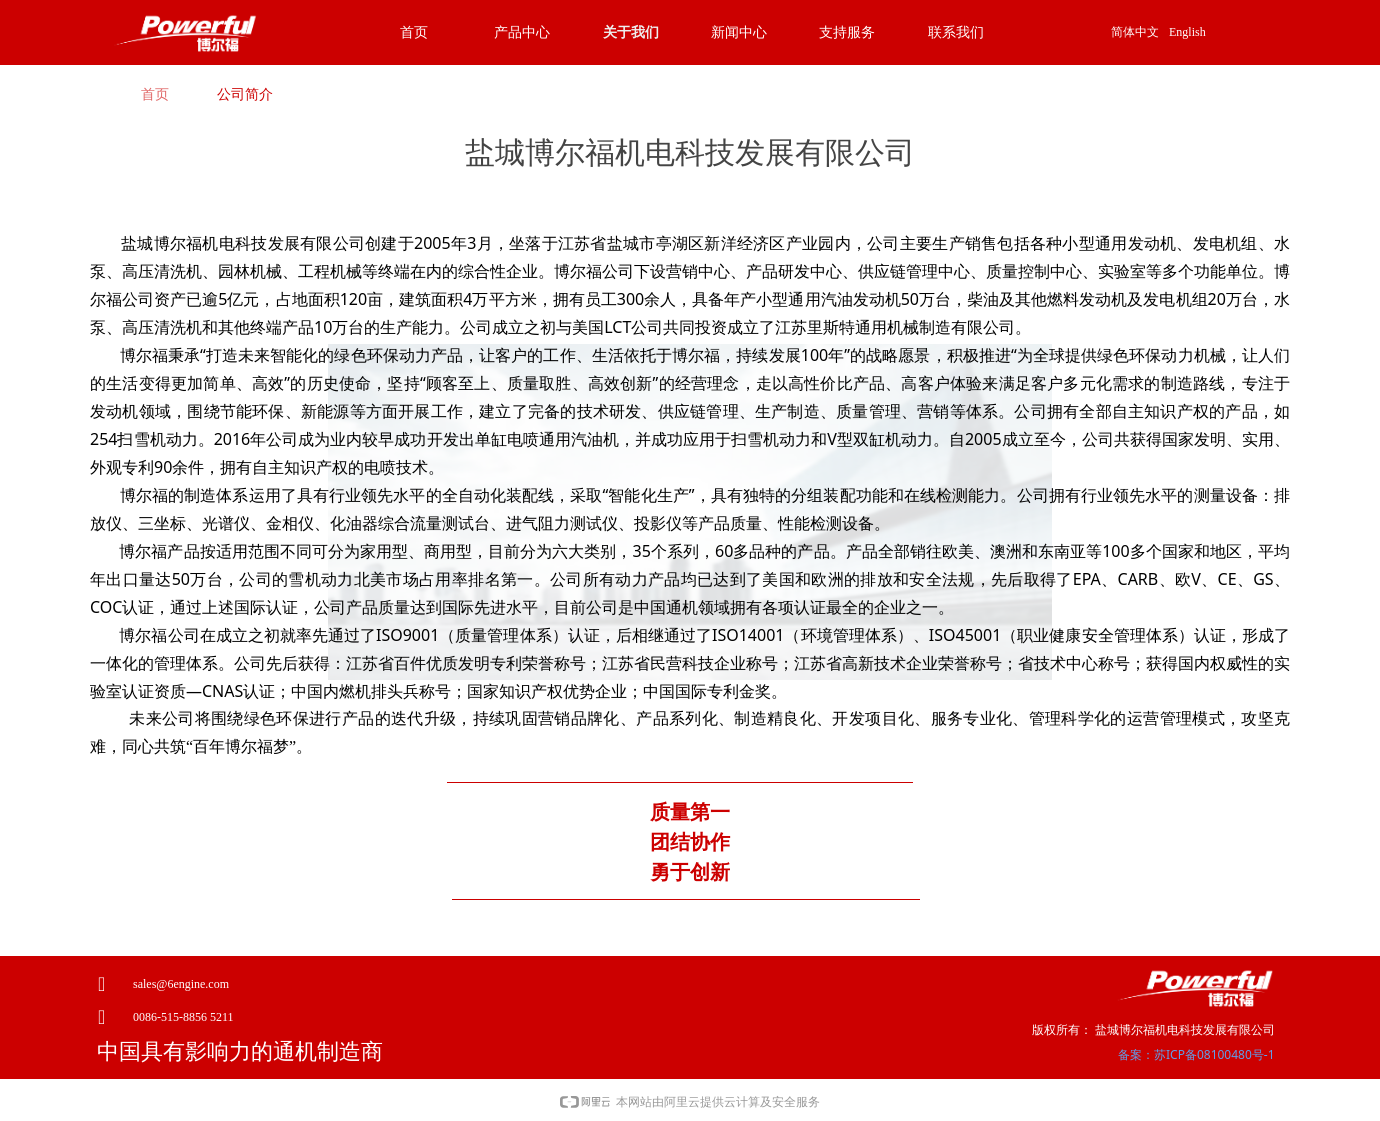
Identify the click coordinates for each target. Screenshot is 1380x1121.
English (1187, 32)
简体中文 (1135, 32)
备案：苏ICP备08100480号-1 (1196, 1054)
